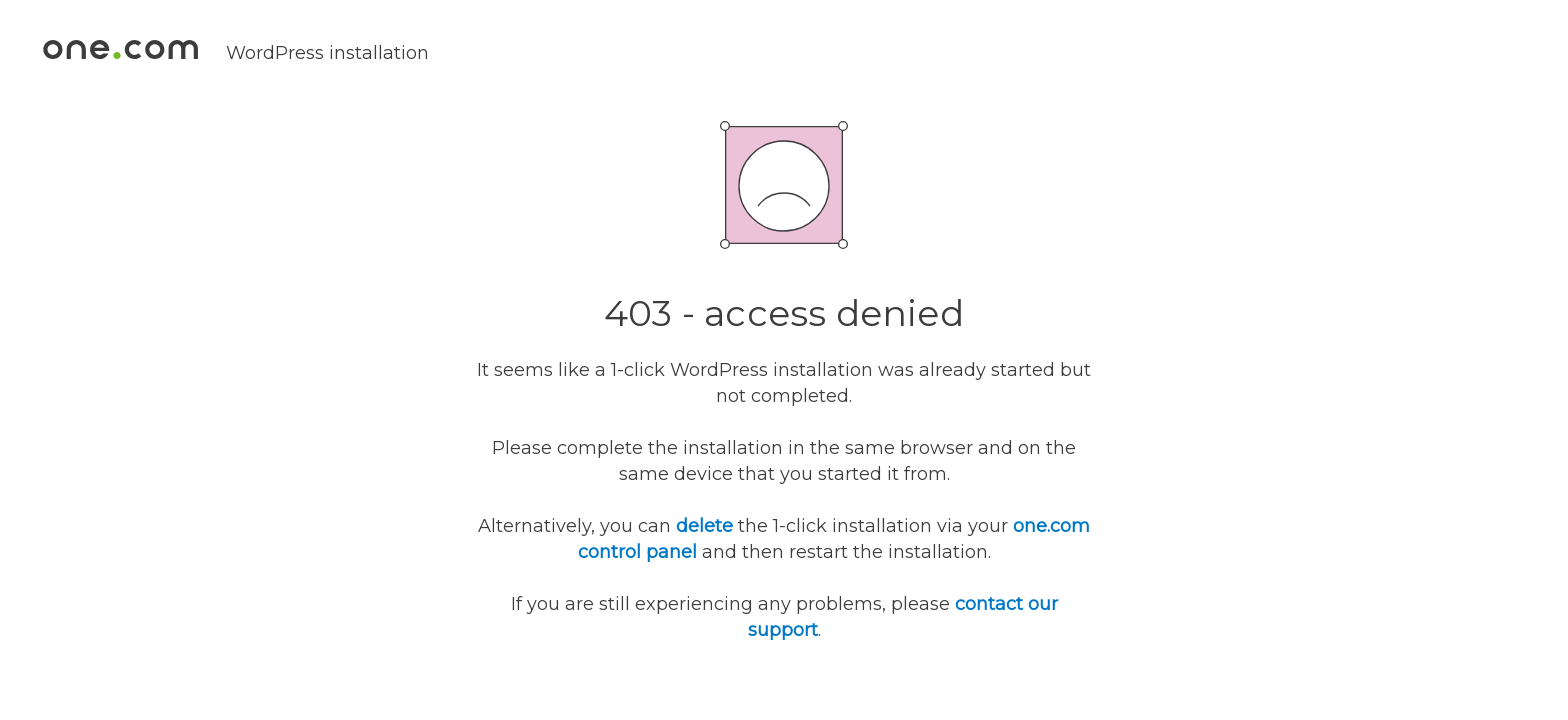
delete (704, 526)
